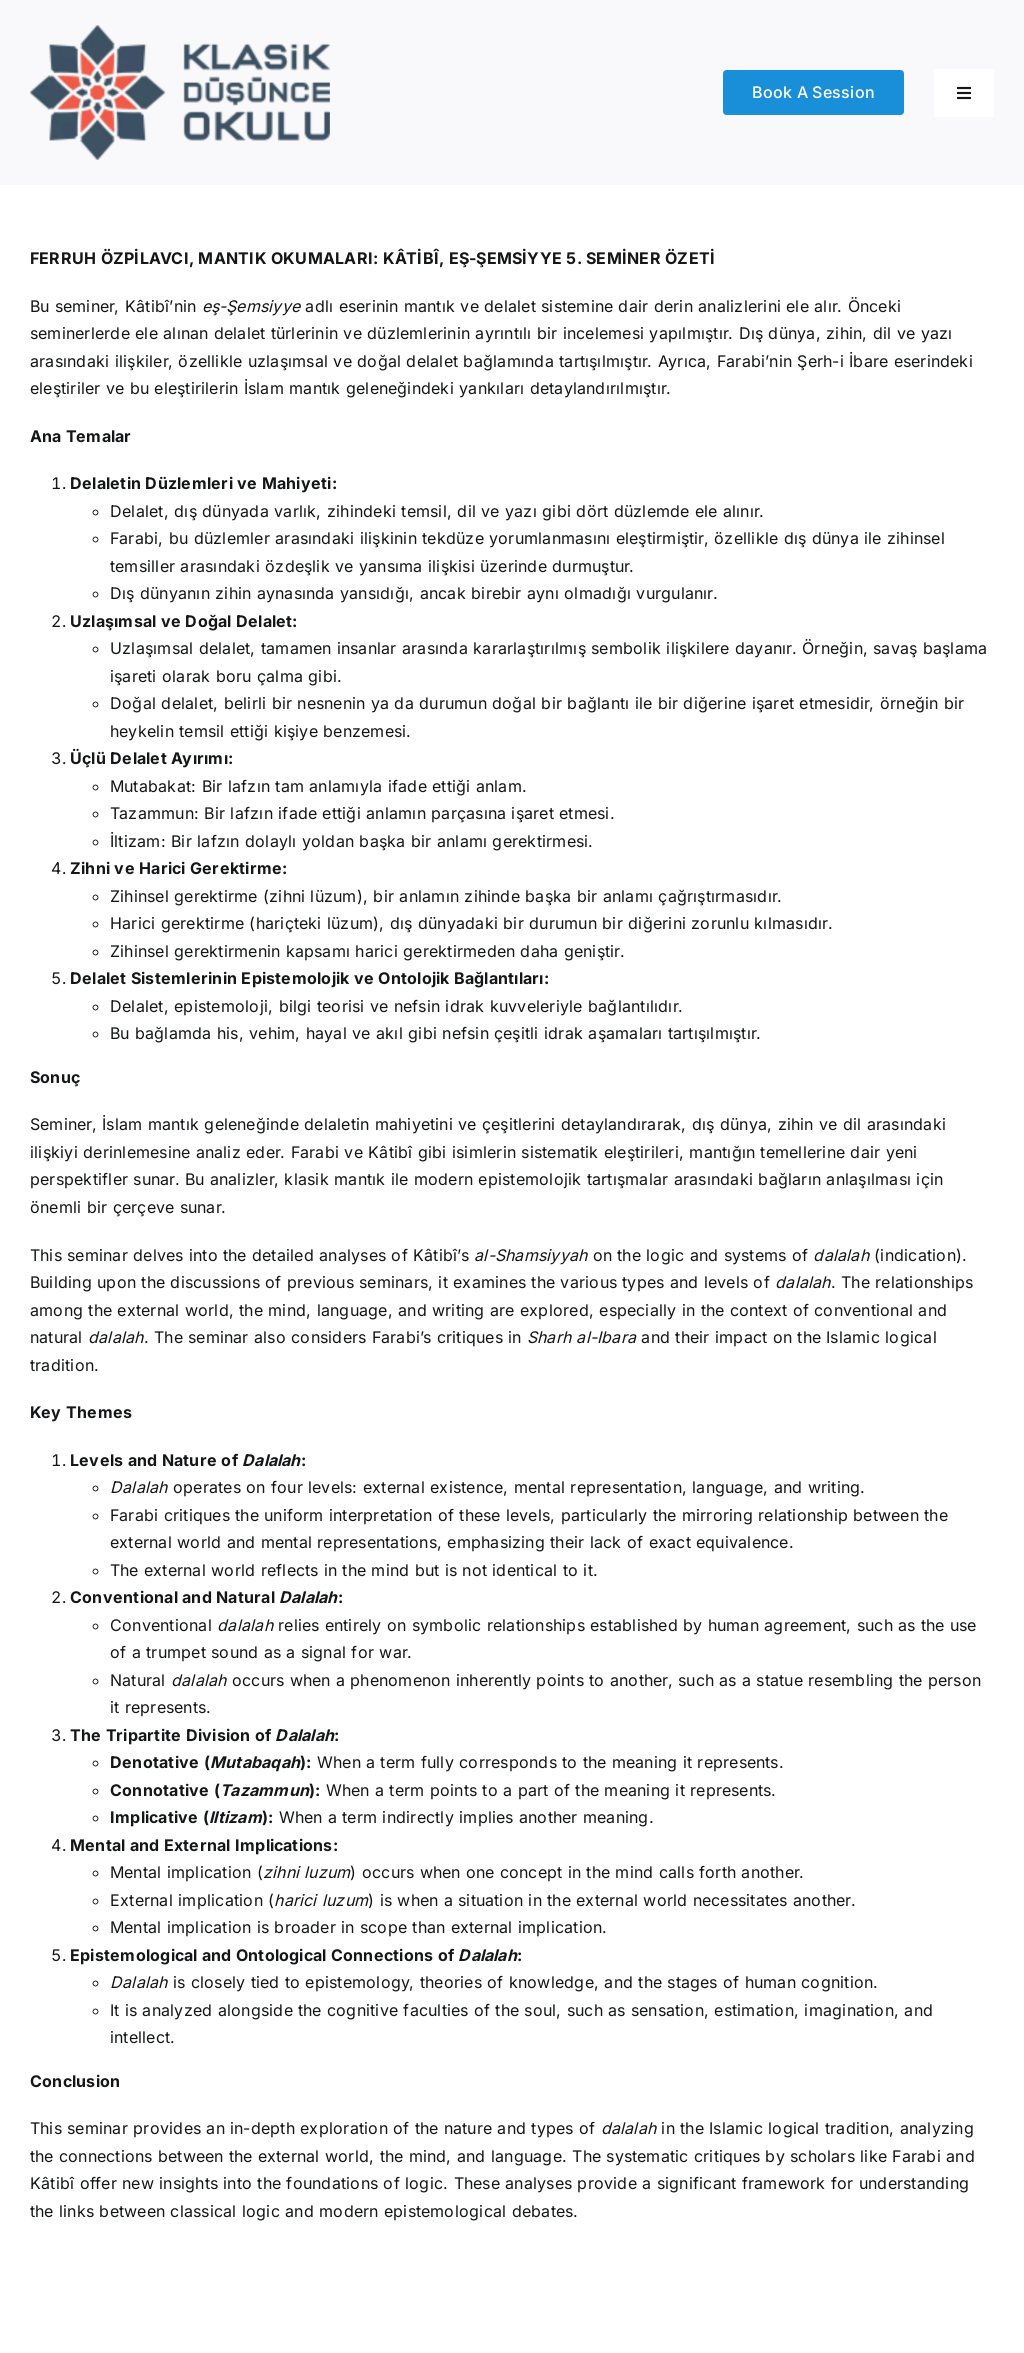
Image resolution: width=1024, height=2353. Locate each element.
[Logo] (180, 33)
